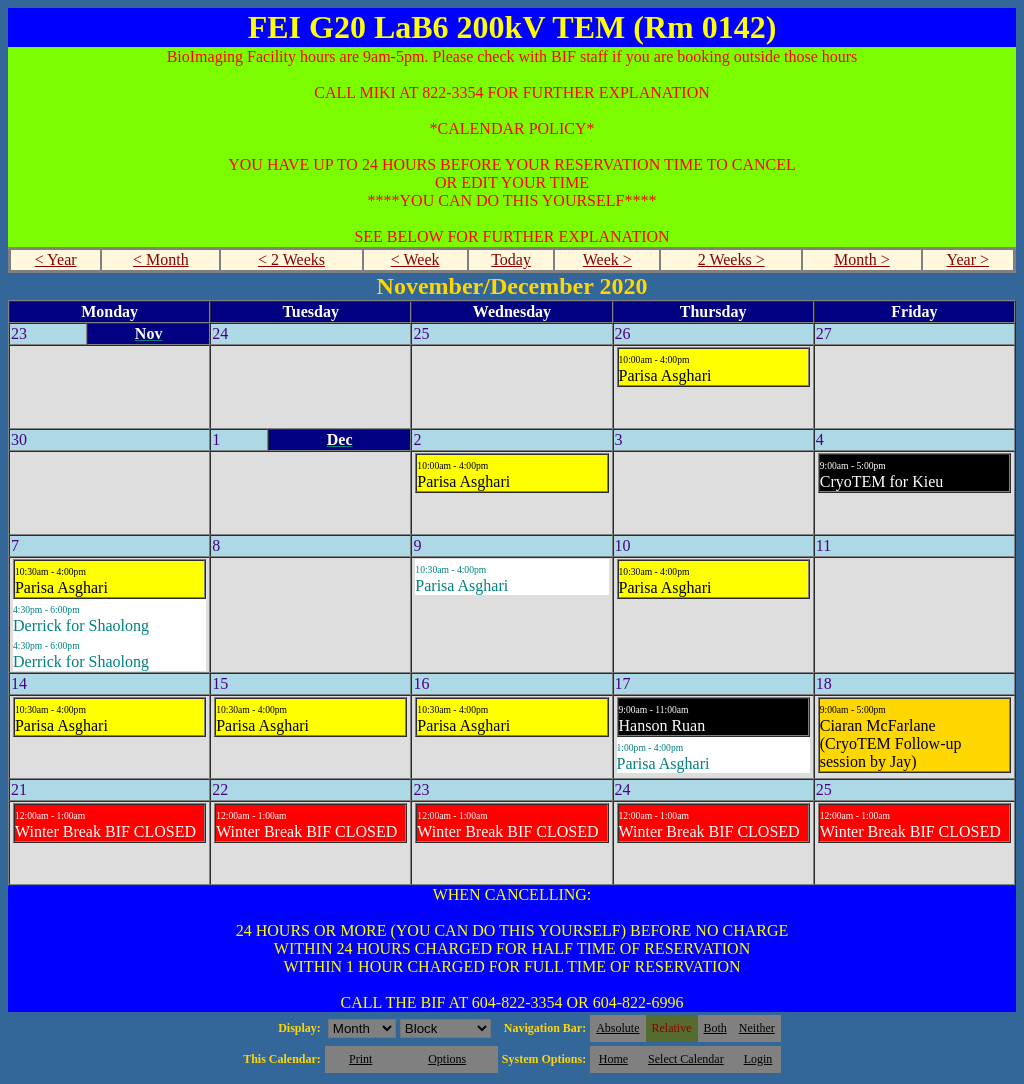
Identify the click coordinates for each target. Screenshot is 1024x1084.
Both (715, 1028)
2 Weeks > (731, 259)
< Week (415, 259)
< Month (161, 259)
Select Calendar (686, 1059)
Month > (862, 259)
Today (511, 259)
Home (613, 1059)
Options (447, 1059)
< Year (56, 259)
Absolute (617, 1028)
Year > (967, 259)
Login (758, 1059)
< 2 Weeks (291, 259)
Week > (607, 259)
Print (360, 1059)
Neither (757, 1028)
